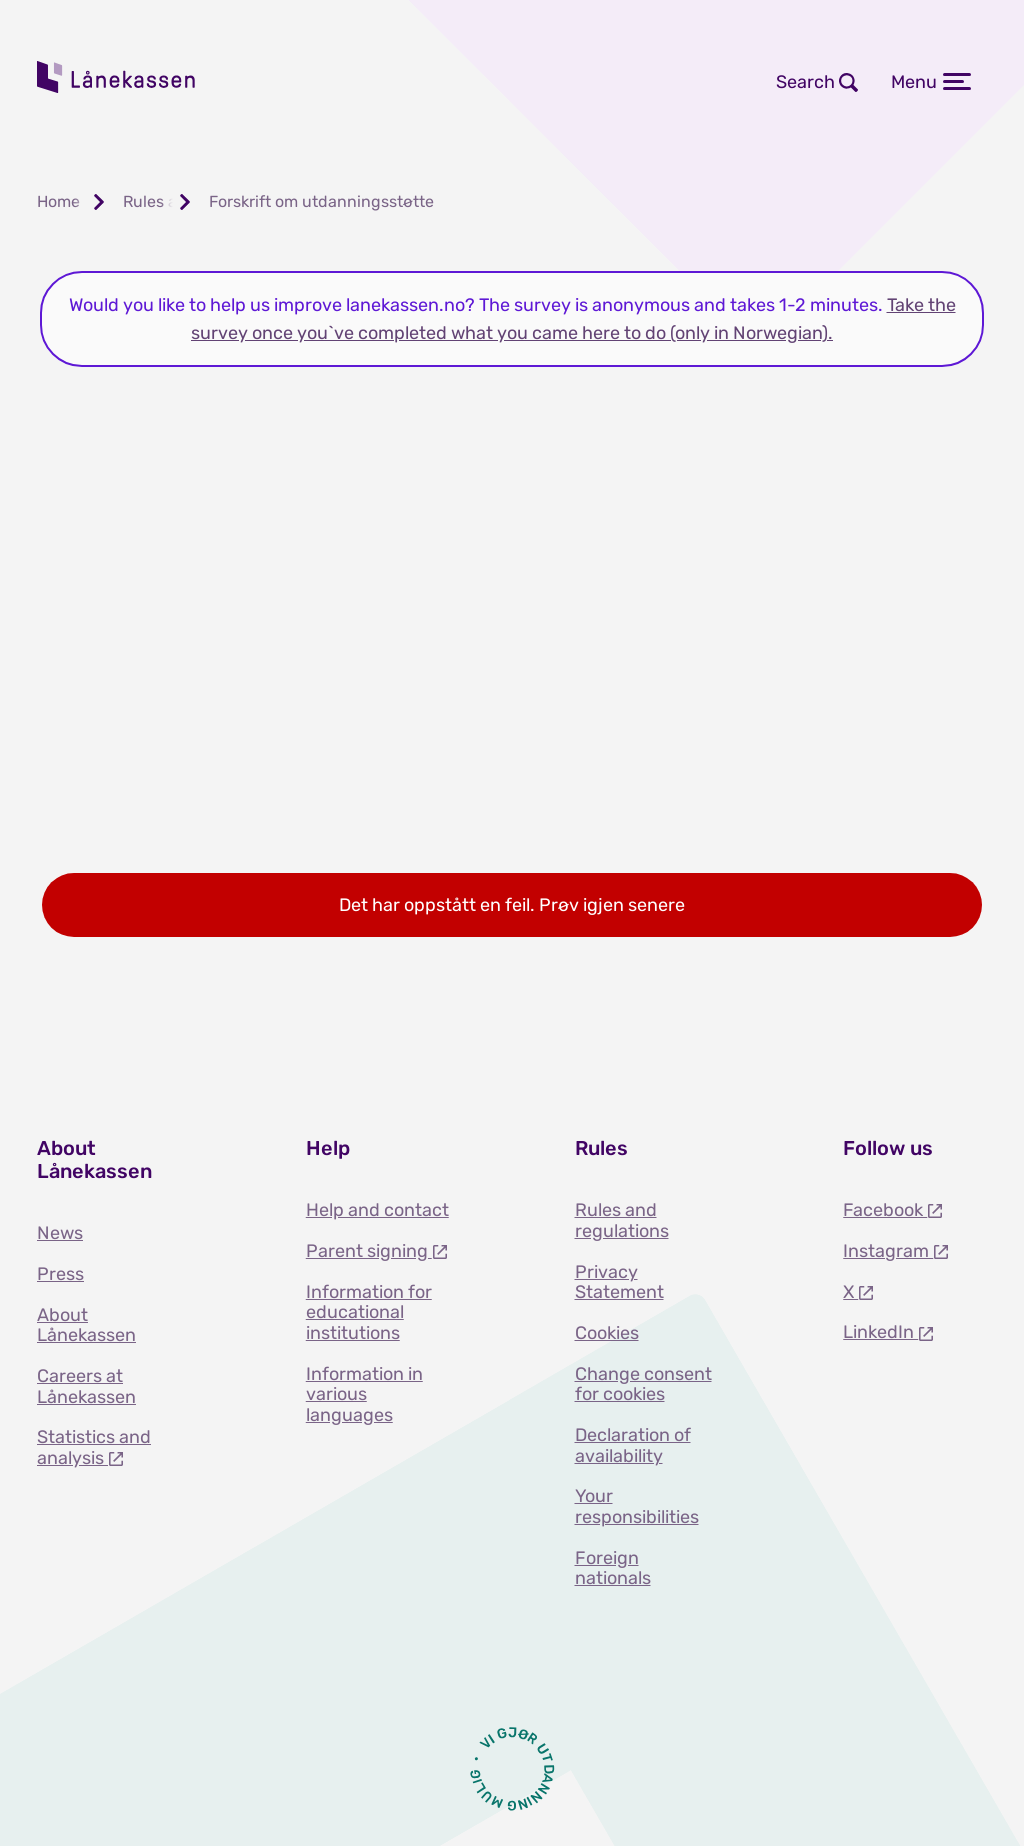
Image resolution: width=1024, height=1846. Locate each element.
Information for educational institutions (369, 1312)
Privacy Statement (619, 1282)
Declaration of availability (633, 1445)
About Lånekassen (86, 1325)
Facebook (885, 1210)
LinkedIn (880, 1332)
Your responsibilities (637, 1506)
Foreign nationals (613, 1568)
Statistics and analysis (94, 1447)
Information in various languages (364, 1394)
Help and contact (377, 1210)
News (60, 1233)
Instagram (888, 1251)
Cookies (607, 1333)
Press (60, 1274)
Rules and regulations (622, 1220)
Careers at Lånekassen (86, 1386)
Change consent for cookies (643, 1384)
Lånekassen (117, 77)
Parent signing (369, 1251)
